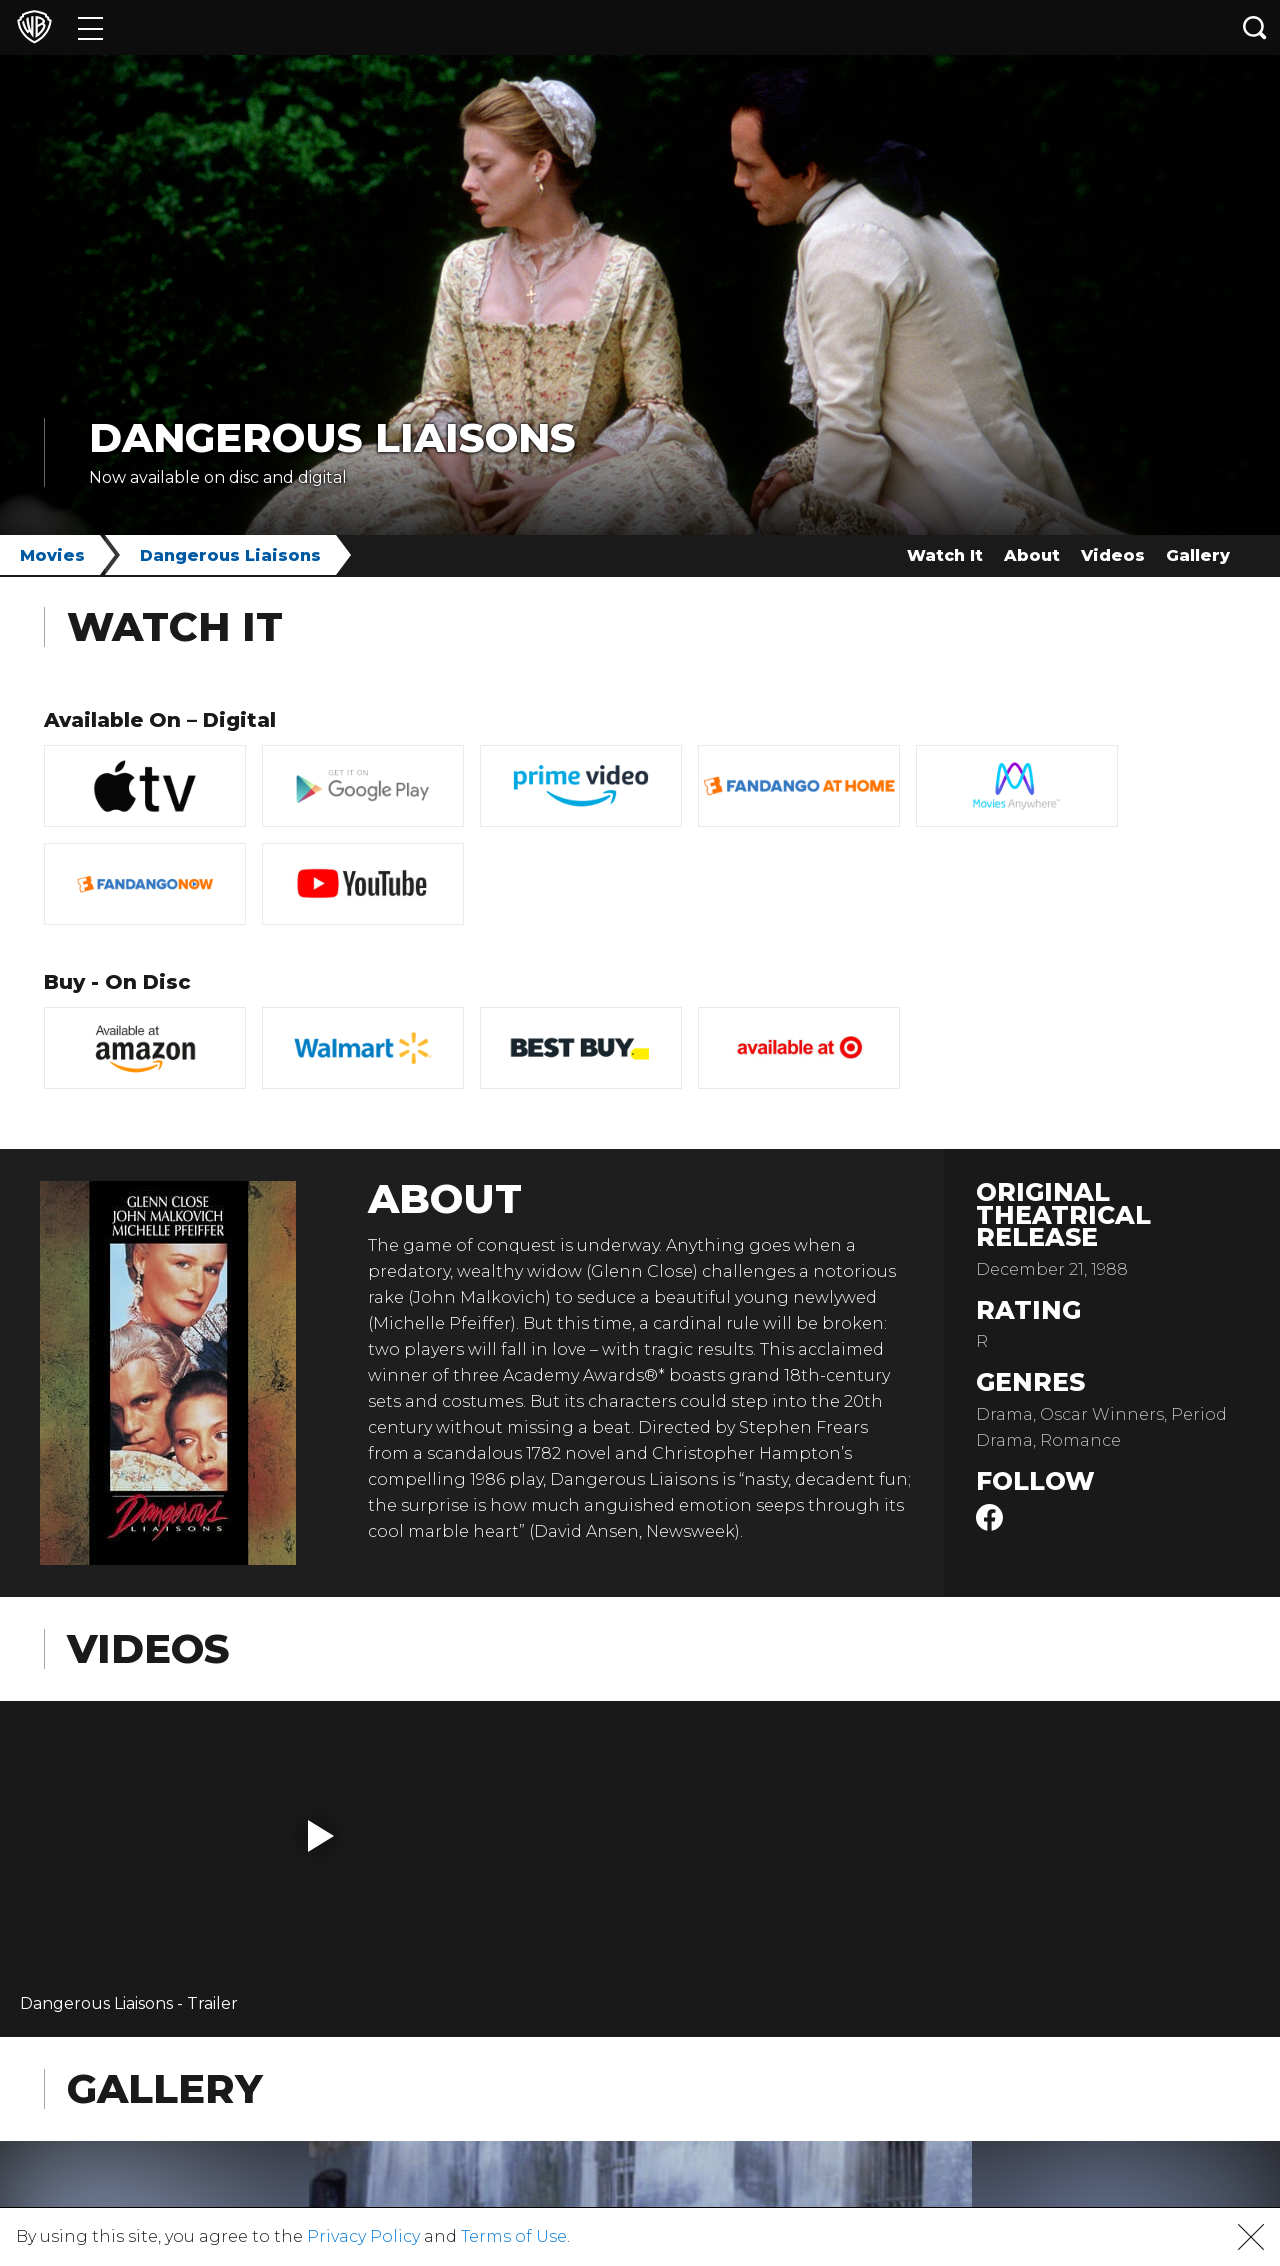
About (1032, 555)
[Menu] (90, 27)
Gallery (1198, 555)
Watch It (945, 555)
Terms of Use (514, 2236)
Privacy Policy (363, 2236)
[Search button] (1255, 27)
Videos (1113, 555)
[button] (321, 1836)
